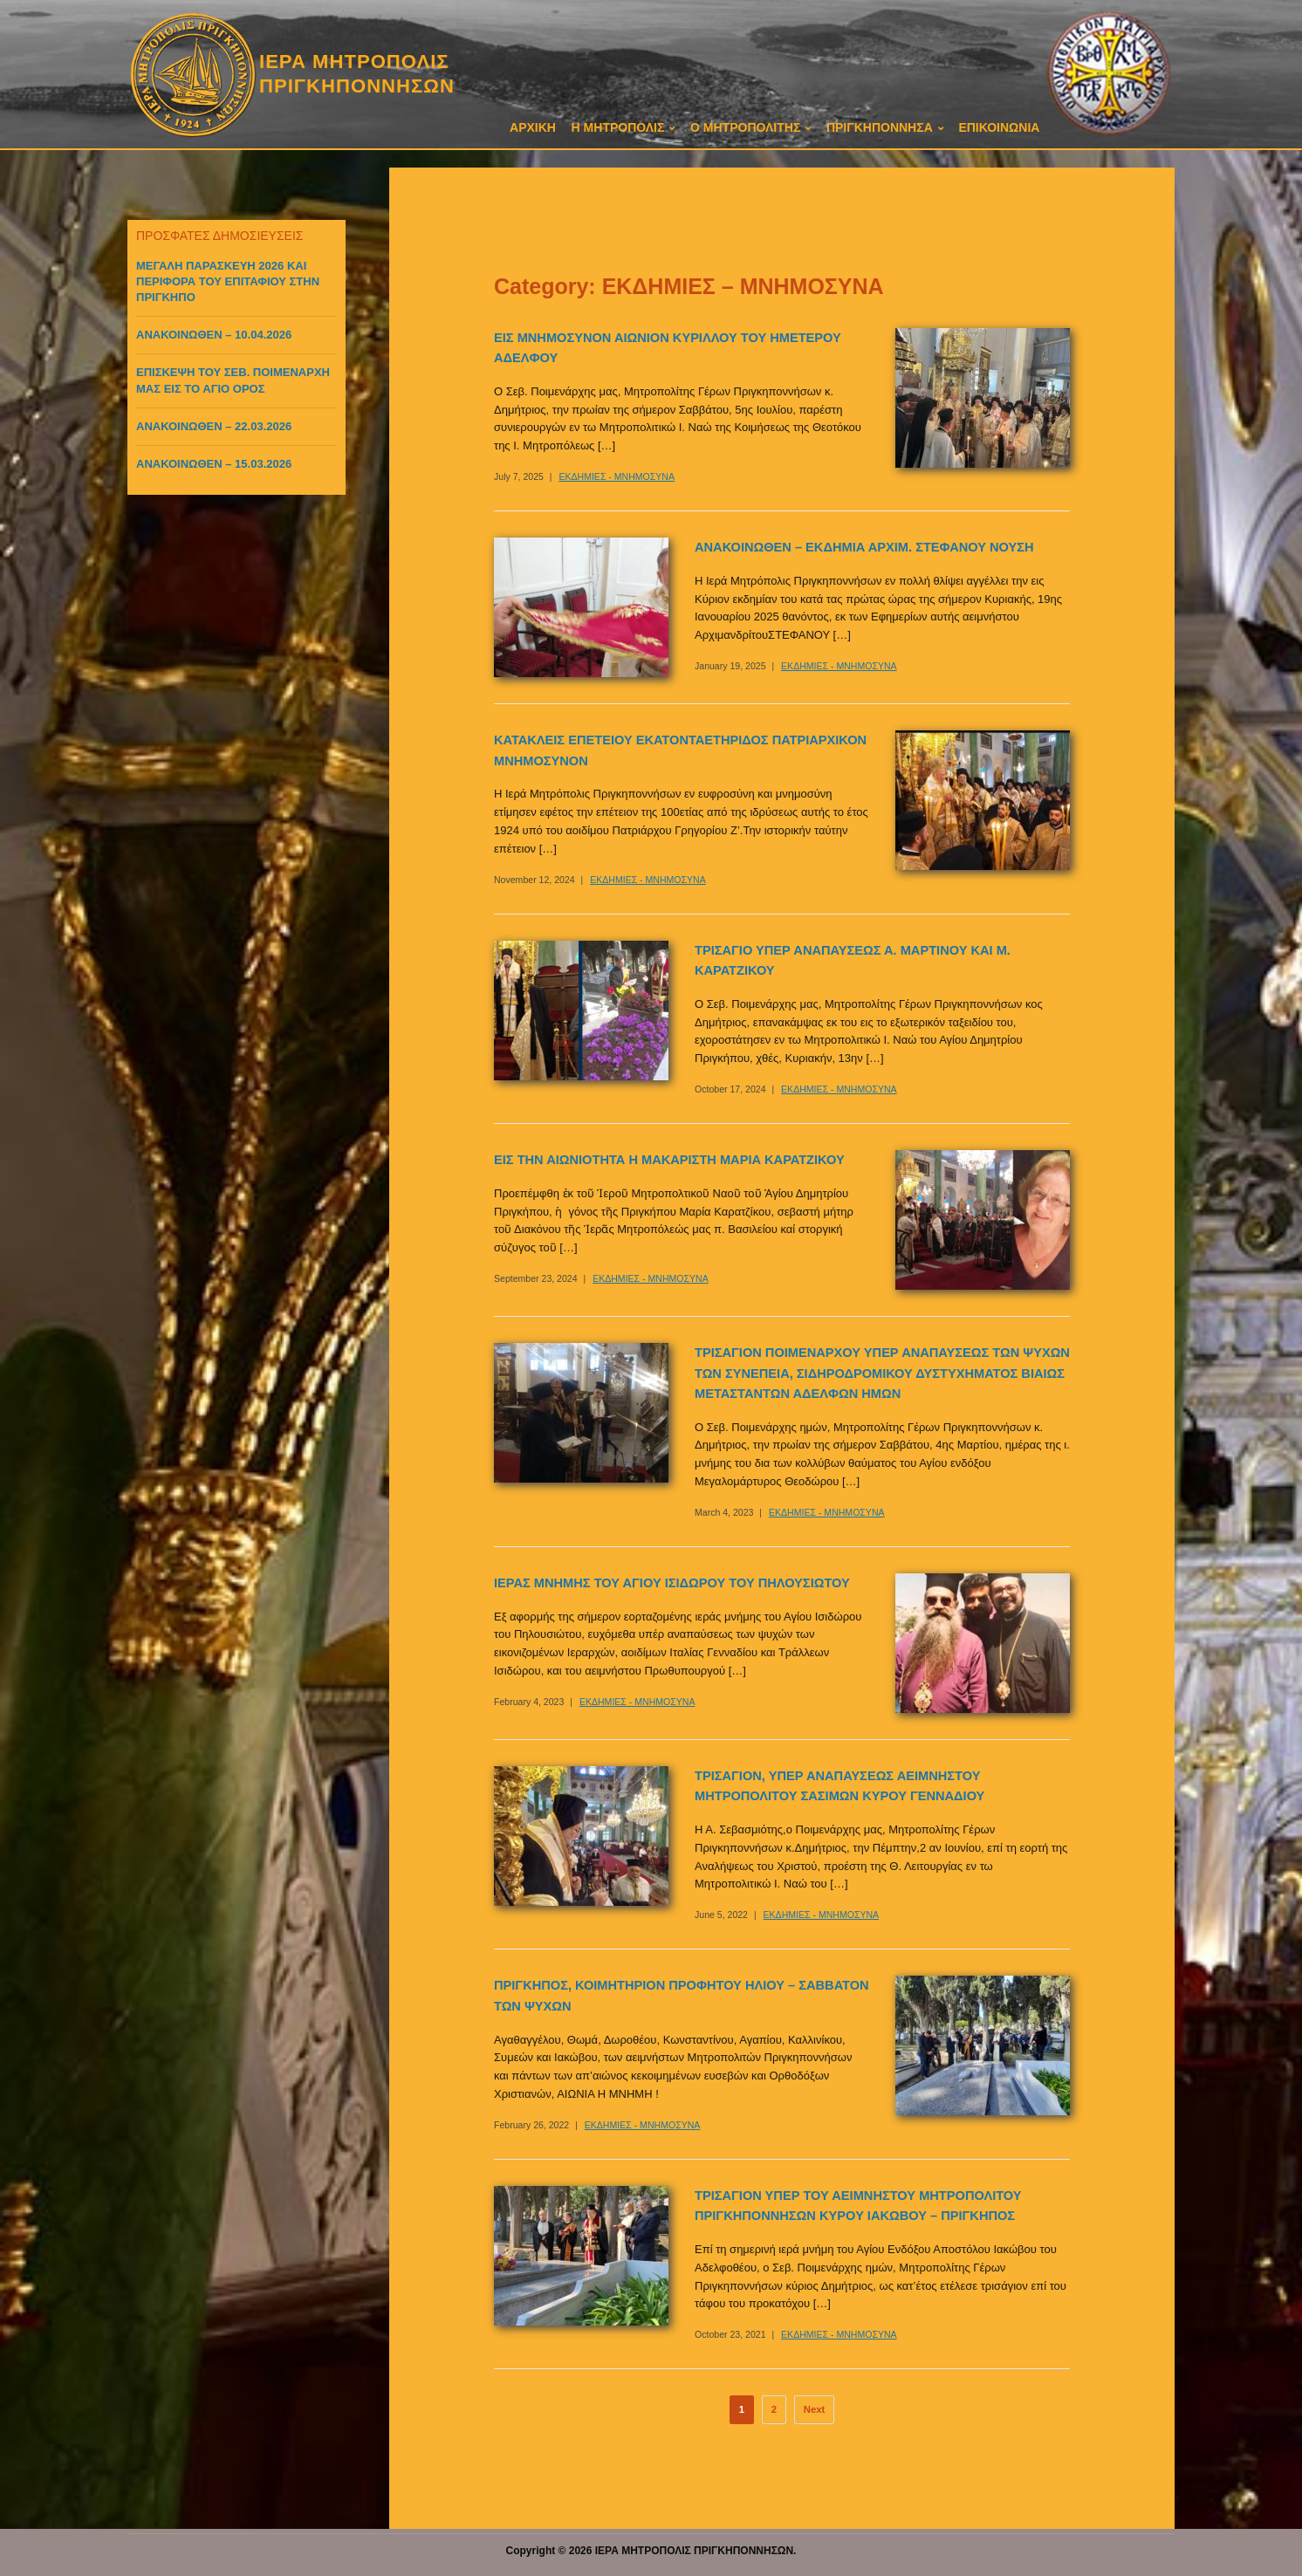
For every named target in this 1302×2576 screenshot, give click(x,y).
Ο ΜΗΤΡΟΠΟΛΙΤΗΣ (745, 127)
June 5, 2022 (721, 1914)
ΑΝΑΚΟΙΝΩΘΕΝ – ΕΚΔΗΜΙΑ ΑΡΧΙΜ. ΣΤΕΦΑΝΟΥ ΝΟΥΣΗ (864, 547)
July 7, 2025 (519, 476)
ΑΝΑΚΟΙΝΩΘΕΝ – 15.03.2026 (213, 463)
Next (815, 2409)
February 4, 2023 (529, 1701)
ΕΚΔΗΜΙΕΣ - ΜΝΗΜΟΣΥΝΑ (616, 476)
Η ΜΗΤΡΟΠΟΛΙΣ (618, 127)
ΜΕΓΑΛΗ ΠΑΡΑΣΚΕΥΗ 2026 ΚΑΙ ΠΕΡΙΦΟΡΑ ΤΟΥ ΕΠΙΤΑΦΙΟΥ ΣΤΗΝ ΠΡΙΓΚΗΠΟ (227, 281)
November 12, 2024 (534, 879)
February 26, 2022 (531, 2125)
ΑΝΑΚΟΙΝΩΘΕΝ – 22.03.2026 (213, 426)
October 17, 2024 (730, 1089)
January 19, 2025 (730, 666)
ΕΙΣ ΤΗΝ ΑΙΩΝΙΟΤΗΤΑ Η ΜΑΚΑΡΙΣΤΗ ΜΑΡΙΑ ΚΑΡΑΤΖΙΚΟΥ (669, 1160)
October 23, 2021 (730, 2334)
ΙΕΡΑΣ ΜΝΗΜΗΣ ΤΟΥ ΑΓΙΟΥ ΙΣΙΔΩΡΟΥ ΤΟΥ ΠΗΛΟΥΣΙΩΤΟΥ (672, 1583)
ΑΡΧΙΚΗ (533, 127)
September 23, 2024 (536, 1278)
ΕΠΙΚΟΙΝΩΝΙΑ (998, 127)
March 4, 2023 (724, 1512)
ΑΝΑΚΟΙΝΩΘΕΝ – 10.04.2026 (213, 334)
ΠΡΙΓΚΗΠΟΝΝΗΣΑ (879, 127)
